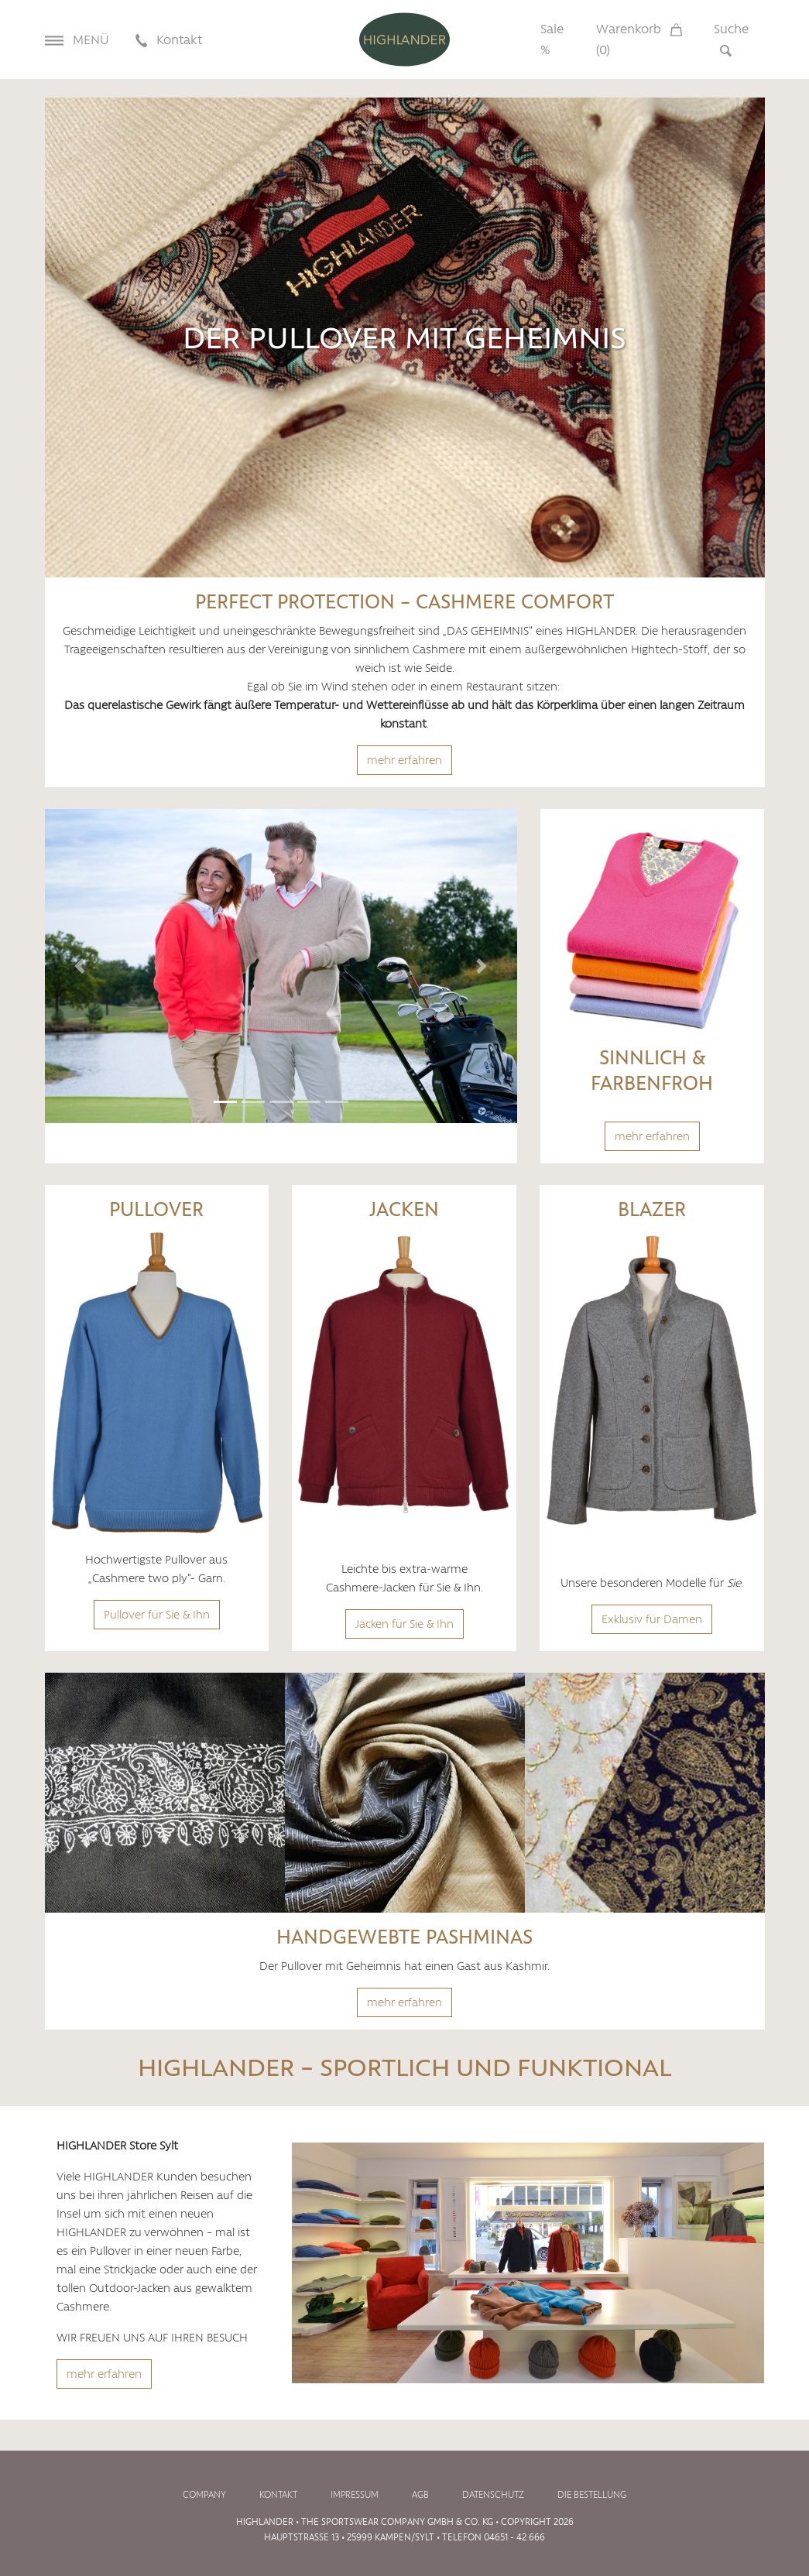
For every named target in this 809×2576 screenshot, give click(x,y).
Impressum (355, 2495)
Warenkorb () (639, 39)
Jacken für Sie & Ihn (404, 1624)
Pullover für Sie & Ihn (157, 1614)
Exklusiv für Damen (652, 1619)
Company (204, 2495)
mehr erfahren (404, 760)
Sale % (552, 39)
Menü (77, 39)
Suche (731, 39)
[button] (80, 966)
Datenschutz (493, 2495)
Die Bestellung (591, 2495)
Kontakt (168, 39)
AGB (420, 2495)
